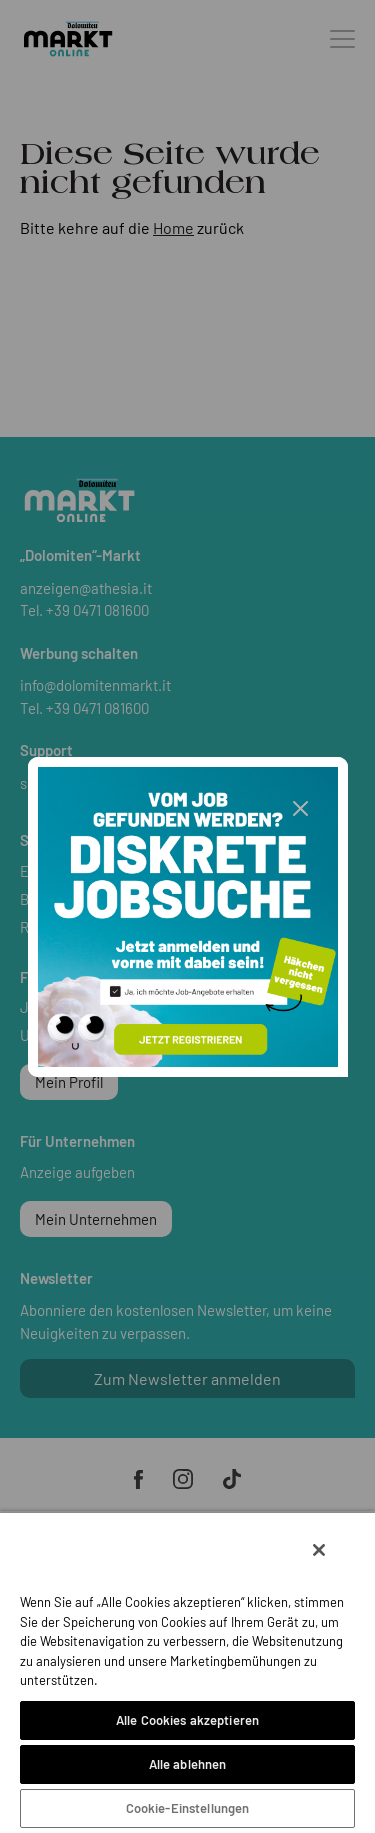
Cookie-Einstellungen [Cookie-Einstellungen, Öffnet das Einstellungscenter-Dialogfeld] (188, 1808)
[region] (187, 1672)
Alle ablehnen (188, 1764)
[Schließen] (319, 1550)
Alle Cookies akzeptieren (187, 1720)
